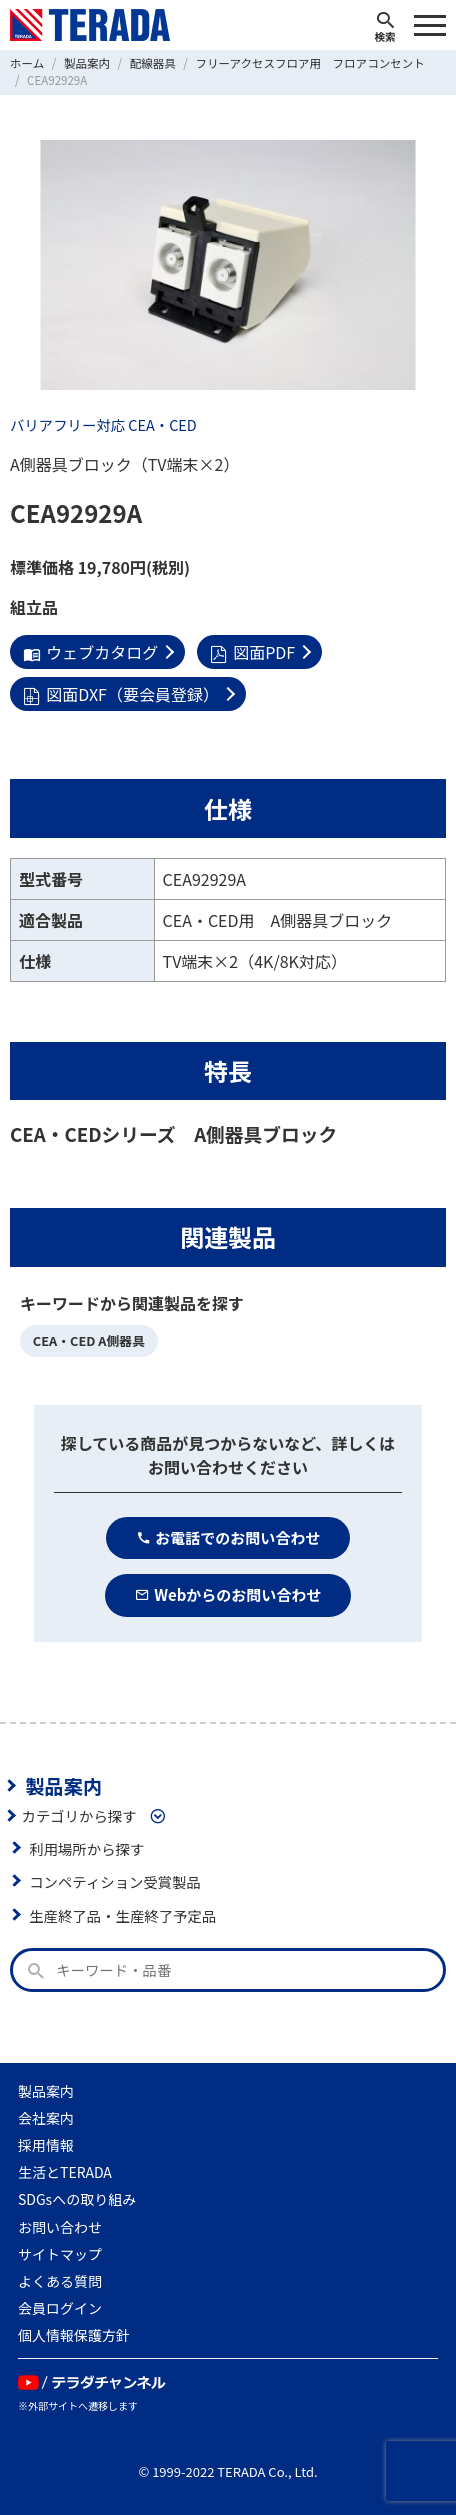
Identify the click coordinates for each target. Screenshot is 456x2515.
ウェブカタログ (90, 652)
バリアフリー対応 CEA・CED (103, 424)
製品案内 (63, 1786)
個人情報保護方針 (74, 2335)
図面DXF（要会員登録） (121, 694)
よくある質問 (60, 2281)
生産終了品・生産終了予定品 (122, 1915)
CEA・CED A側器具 (89, 1340)
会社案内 (46, 2118)
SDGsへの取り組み (77, 2199)
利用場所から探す (86, 1848)
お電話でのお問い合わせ (228, 1537)
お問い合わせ (60, 2227)
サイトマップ (60, 2254)
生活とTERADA (65, 2172)
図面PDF (252, 652)
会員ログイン (60, 2308)
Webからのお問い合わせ (228, 1594)
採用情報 (46, 2145)
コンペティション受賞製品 (115, 1881)
